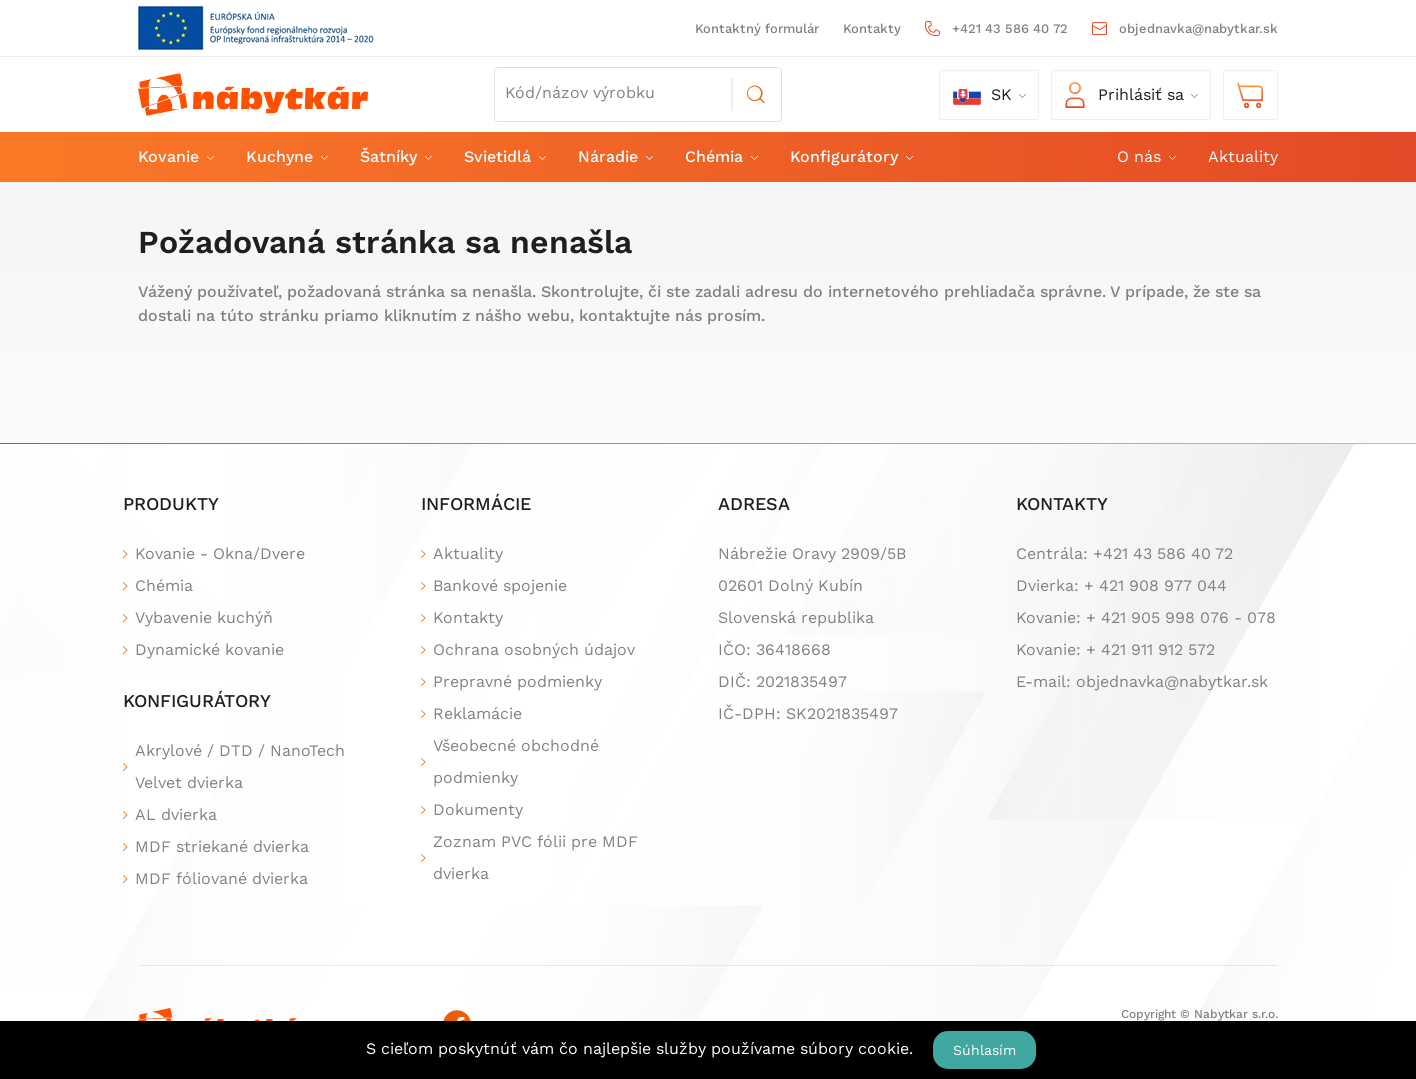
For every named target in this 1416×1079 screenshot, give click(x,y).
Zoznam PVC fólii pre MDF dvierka (535, 857)
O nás (1145, 156)
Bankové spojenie (500, 585)
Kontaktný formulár (757, 28)
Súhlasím (984, 1050)
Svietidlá (504, 156)
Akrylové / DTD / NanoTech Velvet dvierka (240, 766)
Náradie (614, 156)
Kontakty (872, 28)
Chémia (720, 156)
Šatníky (395, 156)
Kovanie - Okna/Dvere (220, 553)
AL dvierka (176, 814)
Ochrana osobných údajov (534, 649)
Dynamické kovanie (209, 649)
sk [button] (982, 95)
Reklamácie (477, 713)
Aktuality (1243, 156)
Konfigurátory (850, 156)
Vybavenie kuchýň (204, 617)
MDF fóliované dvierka (221, 878)
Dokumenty (478, 809)
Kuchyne (286, 156)
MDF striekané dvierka (222, 846)
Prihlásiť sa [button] (1124, 95)
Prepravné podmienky (517, 681)
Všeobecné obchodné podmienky (516, 761)
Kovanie (175, 156)
